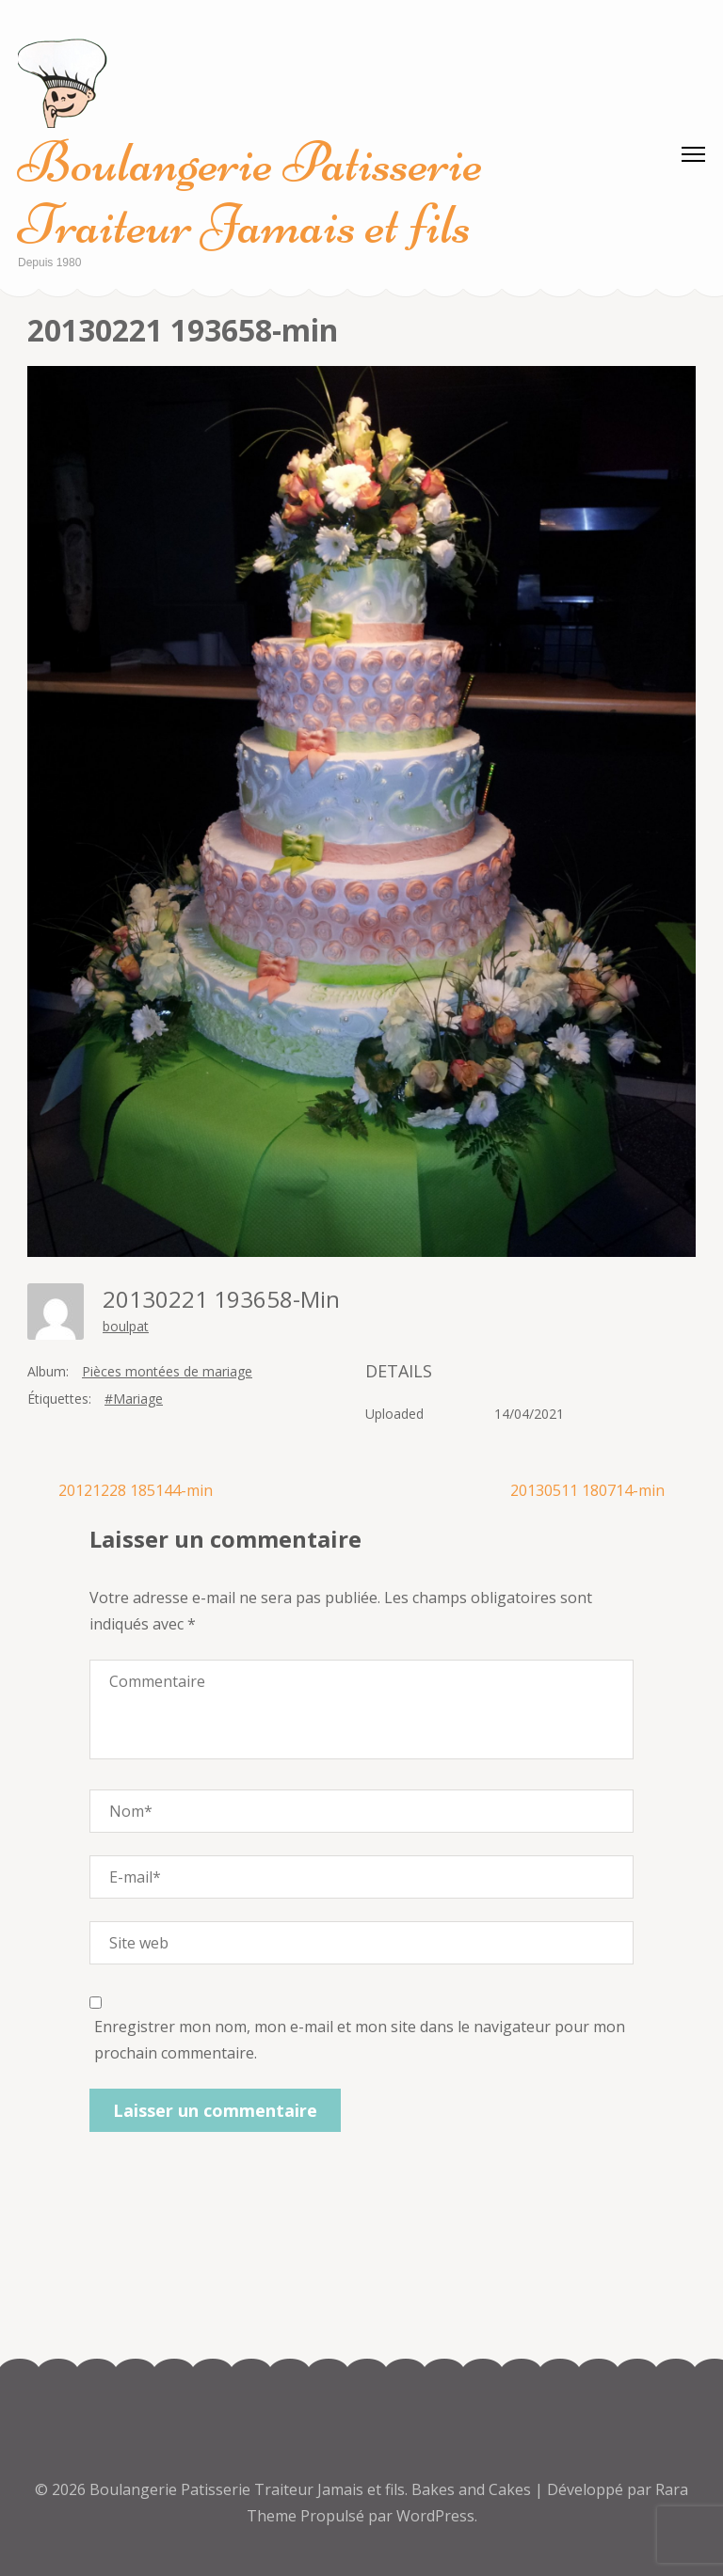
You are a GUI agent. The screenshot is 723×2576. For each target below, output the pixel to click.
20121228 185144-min (135, 1490)
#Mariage (133, 1398)
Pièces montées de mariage (167, 1371)
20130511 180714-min (587, 1490)
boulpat (126, 1326)
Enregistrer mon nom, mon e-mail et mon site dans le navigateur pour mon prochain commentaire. (359, 2039)
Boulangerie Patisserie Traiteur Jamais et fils (250, 193)
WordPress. (436, 2515)
